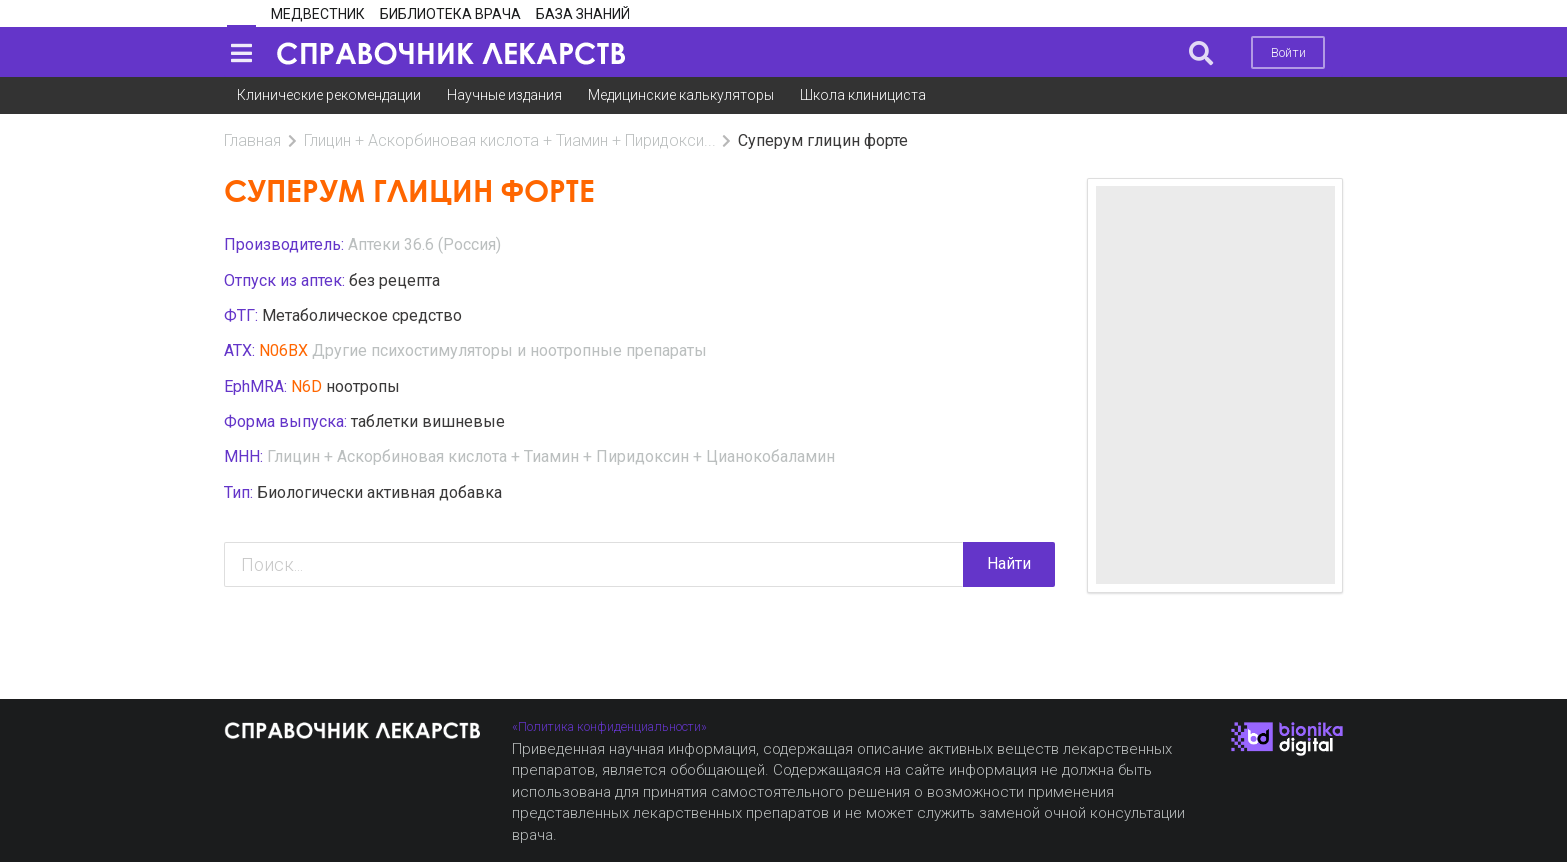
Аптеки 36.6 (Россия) (424, 244)
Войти (1288, 52)
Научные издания (504, 95)
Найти (1009, 563)
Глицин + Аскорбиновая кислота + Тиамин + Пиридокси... (510, 140)
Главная (252, 140)
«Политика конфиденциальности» (609, 726)
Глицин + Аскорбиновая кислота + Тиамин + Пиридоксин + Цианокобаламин (551, 456)
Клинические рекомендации (329, 95)
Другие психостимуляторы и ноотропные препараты (509, 350)
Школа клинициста (863, 95)
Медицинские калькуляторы (681, 95)
